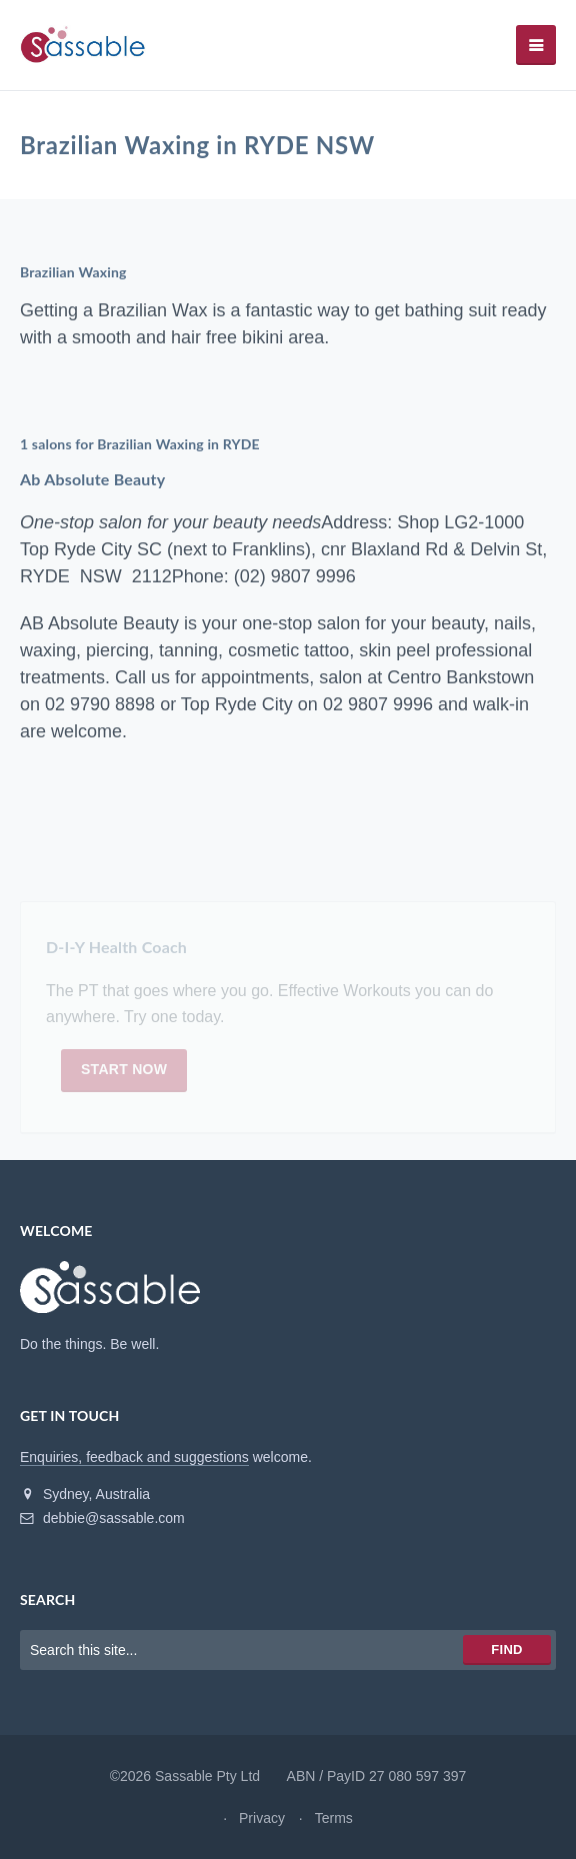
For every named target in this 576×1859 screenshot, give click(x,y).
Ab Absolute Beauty (92, 479)
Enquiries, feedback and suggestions (134, 1457)
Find (506, 1649)
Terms (334, 1818)
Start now (124, 1073)
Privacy (262, 1818)
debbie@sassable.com (102, 1518)
